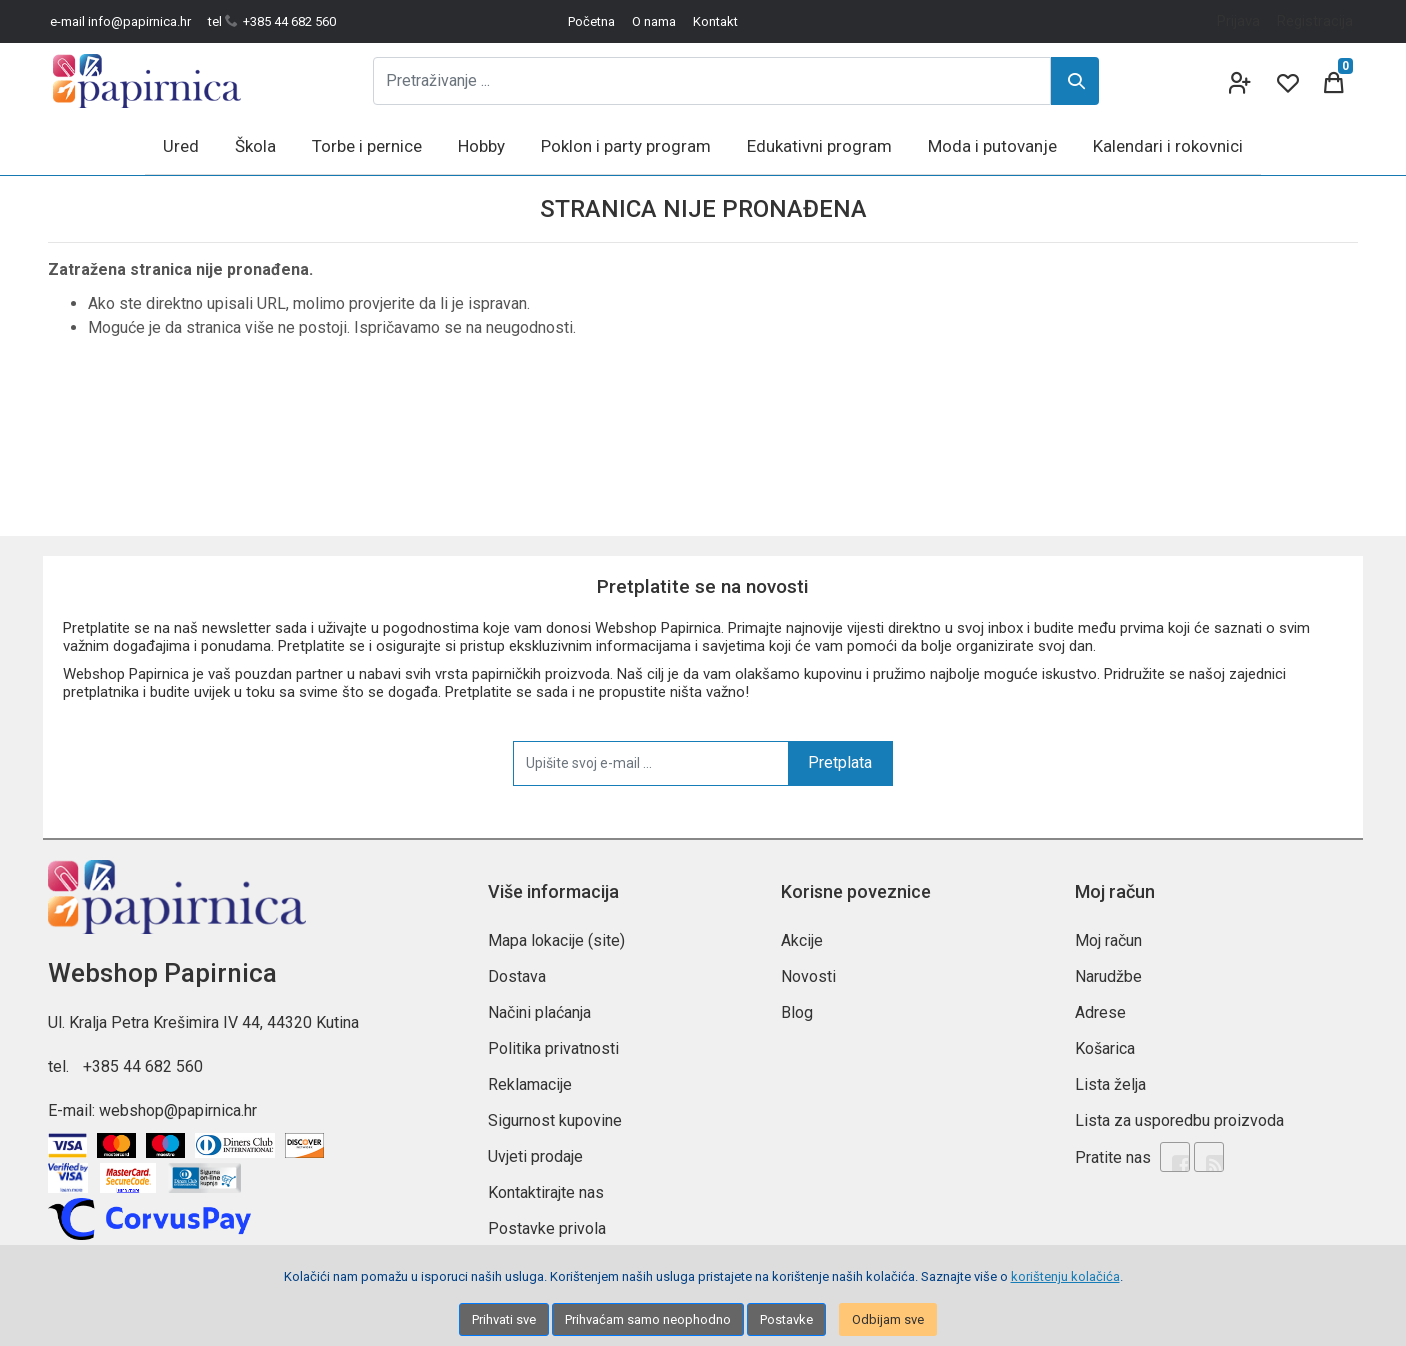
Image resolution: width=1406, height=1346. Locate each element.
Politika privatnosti (553, 1048)
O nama (654, 21)
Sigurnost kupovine (555, 1120)
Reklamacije (530, 1084)
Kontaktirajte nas (546, 1192)
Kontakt (715, 21)
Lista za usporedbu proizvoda (1179, 1120)
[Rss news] (1209, 1157)
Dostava (517, 976)
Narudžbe (1108, 976)
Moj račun (1108, 940)
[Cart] (1334, 81)
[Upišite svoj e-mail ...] (651, 763)
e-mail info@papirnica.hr (120, 21)
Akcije (802, 940)
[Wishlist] (1286, 81)
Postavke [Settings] (786, 1319)
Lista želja (1110, 1084)
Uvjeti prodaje (535, 1156)
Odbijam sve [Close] (888, 1319)
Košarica (1105, 1048)
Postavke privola (547, 1228)
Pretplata (840, 762)
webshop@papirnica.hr (178, 1110)
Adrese (1100, 1012)
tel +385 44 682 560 (272, 21)
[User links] (1238, 81)
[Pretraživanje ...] (712, 81)
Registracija (1315, 21)
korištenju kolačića (1065, 1276)
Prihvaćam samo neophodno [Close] (648, 1319)
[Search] (1075, 81)
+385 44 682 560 (143, 1066)
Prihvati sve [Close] (504, 1319)
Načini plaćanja (539, 1012)
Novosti (808, 976)
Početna (591, 21)
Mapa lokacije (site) (556, 940)
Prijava (1238, 21)
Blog (797, 1012)
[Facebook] (1175, 1157)
